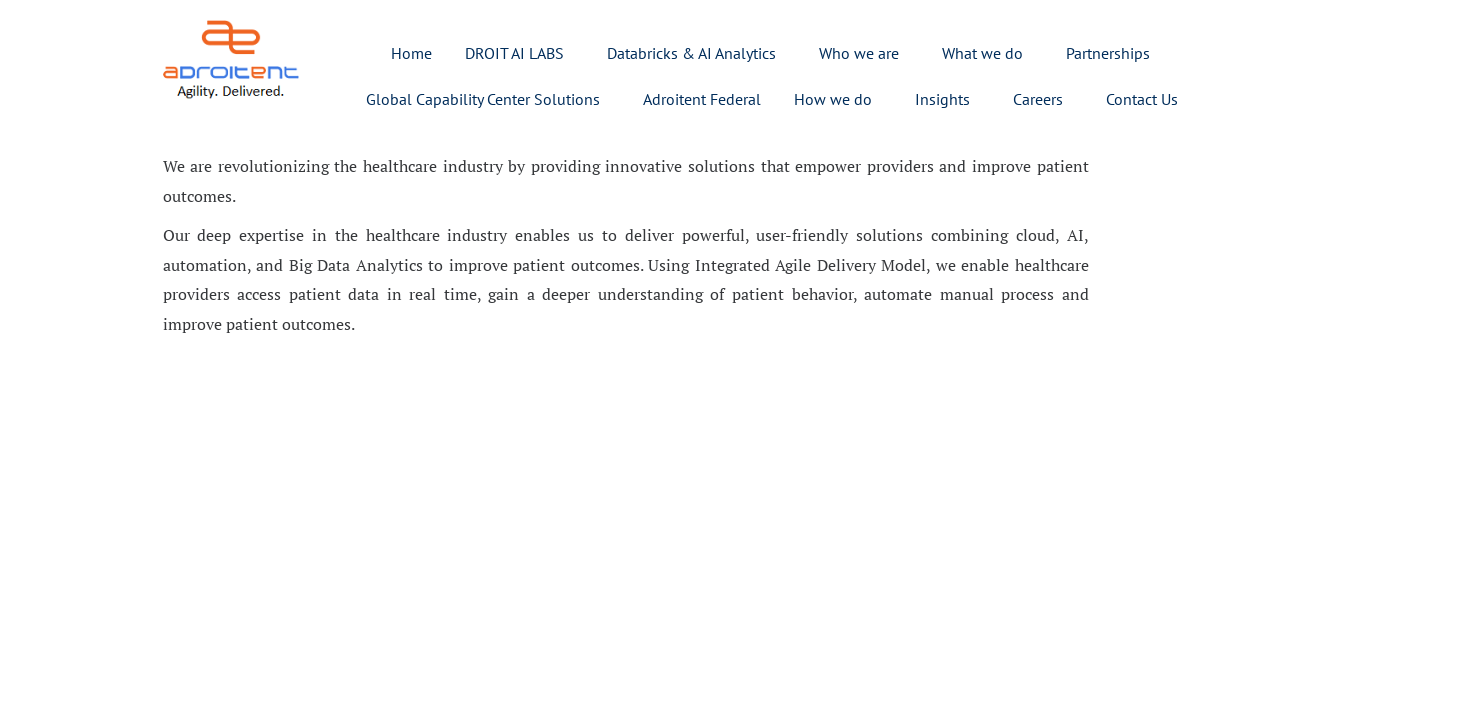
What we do (982, 53)
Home (411, 53)
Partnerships (1108, 53)
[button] (519, 53)
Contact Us (1142, 99)
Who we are (859, 53)
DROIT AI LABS (514, 53)
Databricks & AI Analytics (691, 53)
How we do (833, 99)
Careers (1038, 99)
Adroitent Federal (702, 99)
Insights (942, 99)
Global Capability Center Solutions (483, 99)
